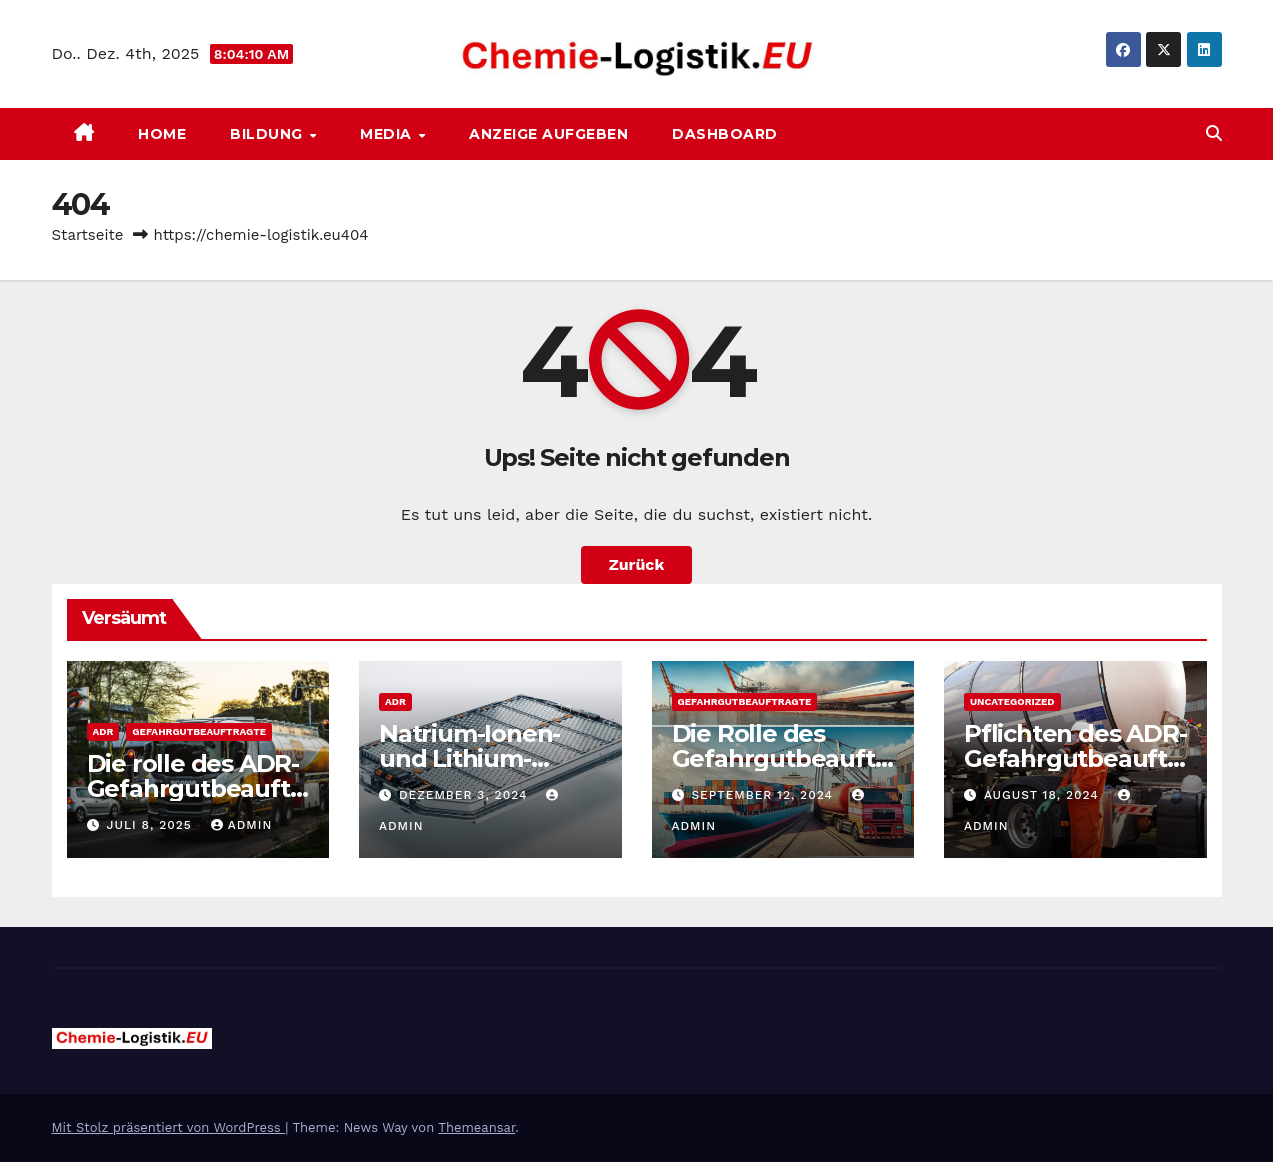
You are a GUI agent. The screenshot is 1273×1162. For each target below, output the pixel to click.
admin (242, 825)
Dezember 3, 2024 (465, 795)
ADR (103, 731)
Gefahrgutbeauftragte (199, 731)
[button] (1214, 133)
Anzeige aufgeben (548, 134)
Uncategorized (1012, 701)
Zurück (637, 564)
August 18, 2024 (1044, 795)
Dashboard (725, 134)
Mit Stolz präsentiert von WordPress (169, 1127)
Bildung (268, 134)
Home (162, 134)
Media (388, 134)
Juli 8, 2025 (151, 825)
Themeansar (476, 1127)
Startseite (88, 235)
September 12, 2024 (764, 795)
